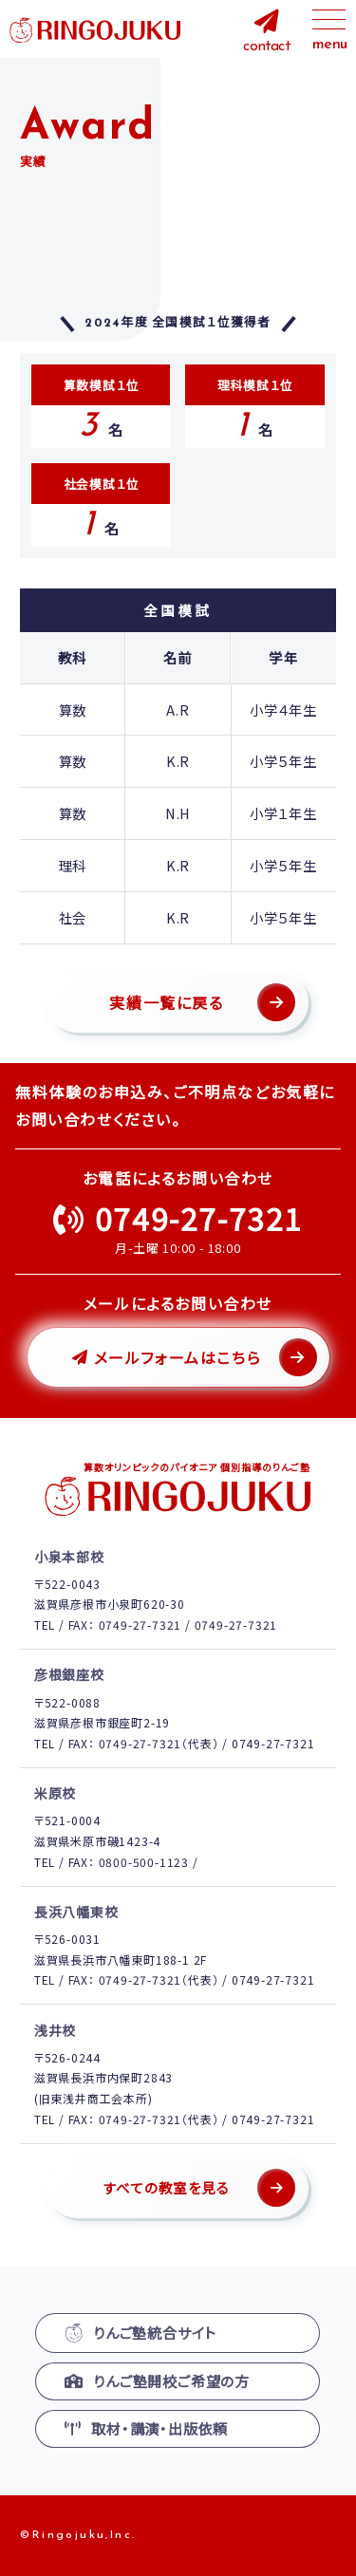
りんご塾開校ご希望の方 (157, 2381)
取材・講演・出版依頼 (146, 2428)
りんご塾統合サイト (140, 2333)
